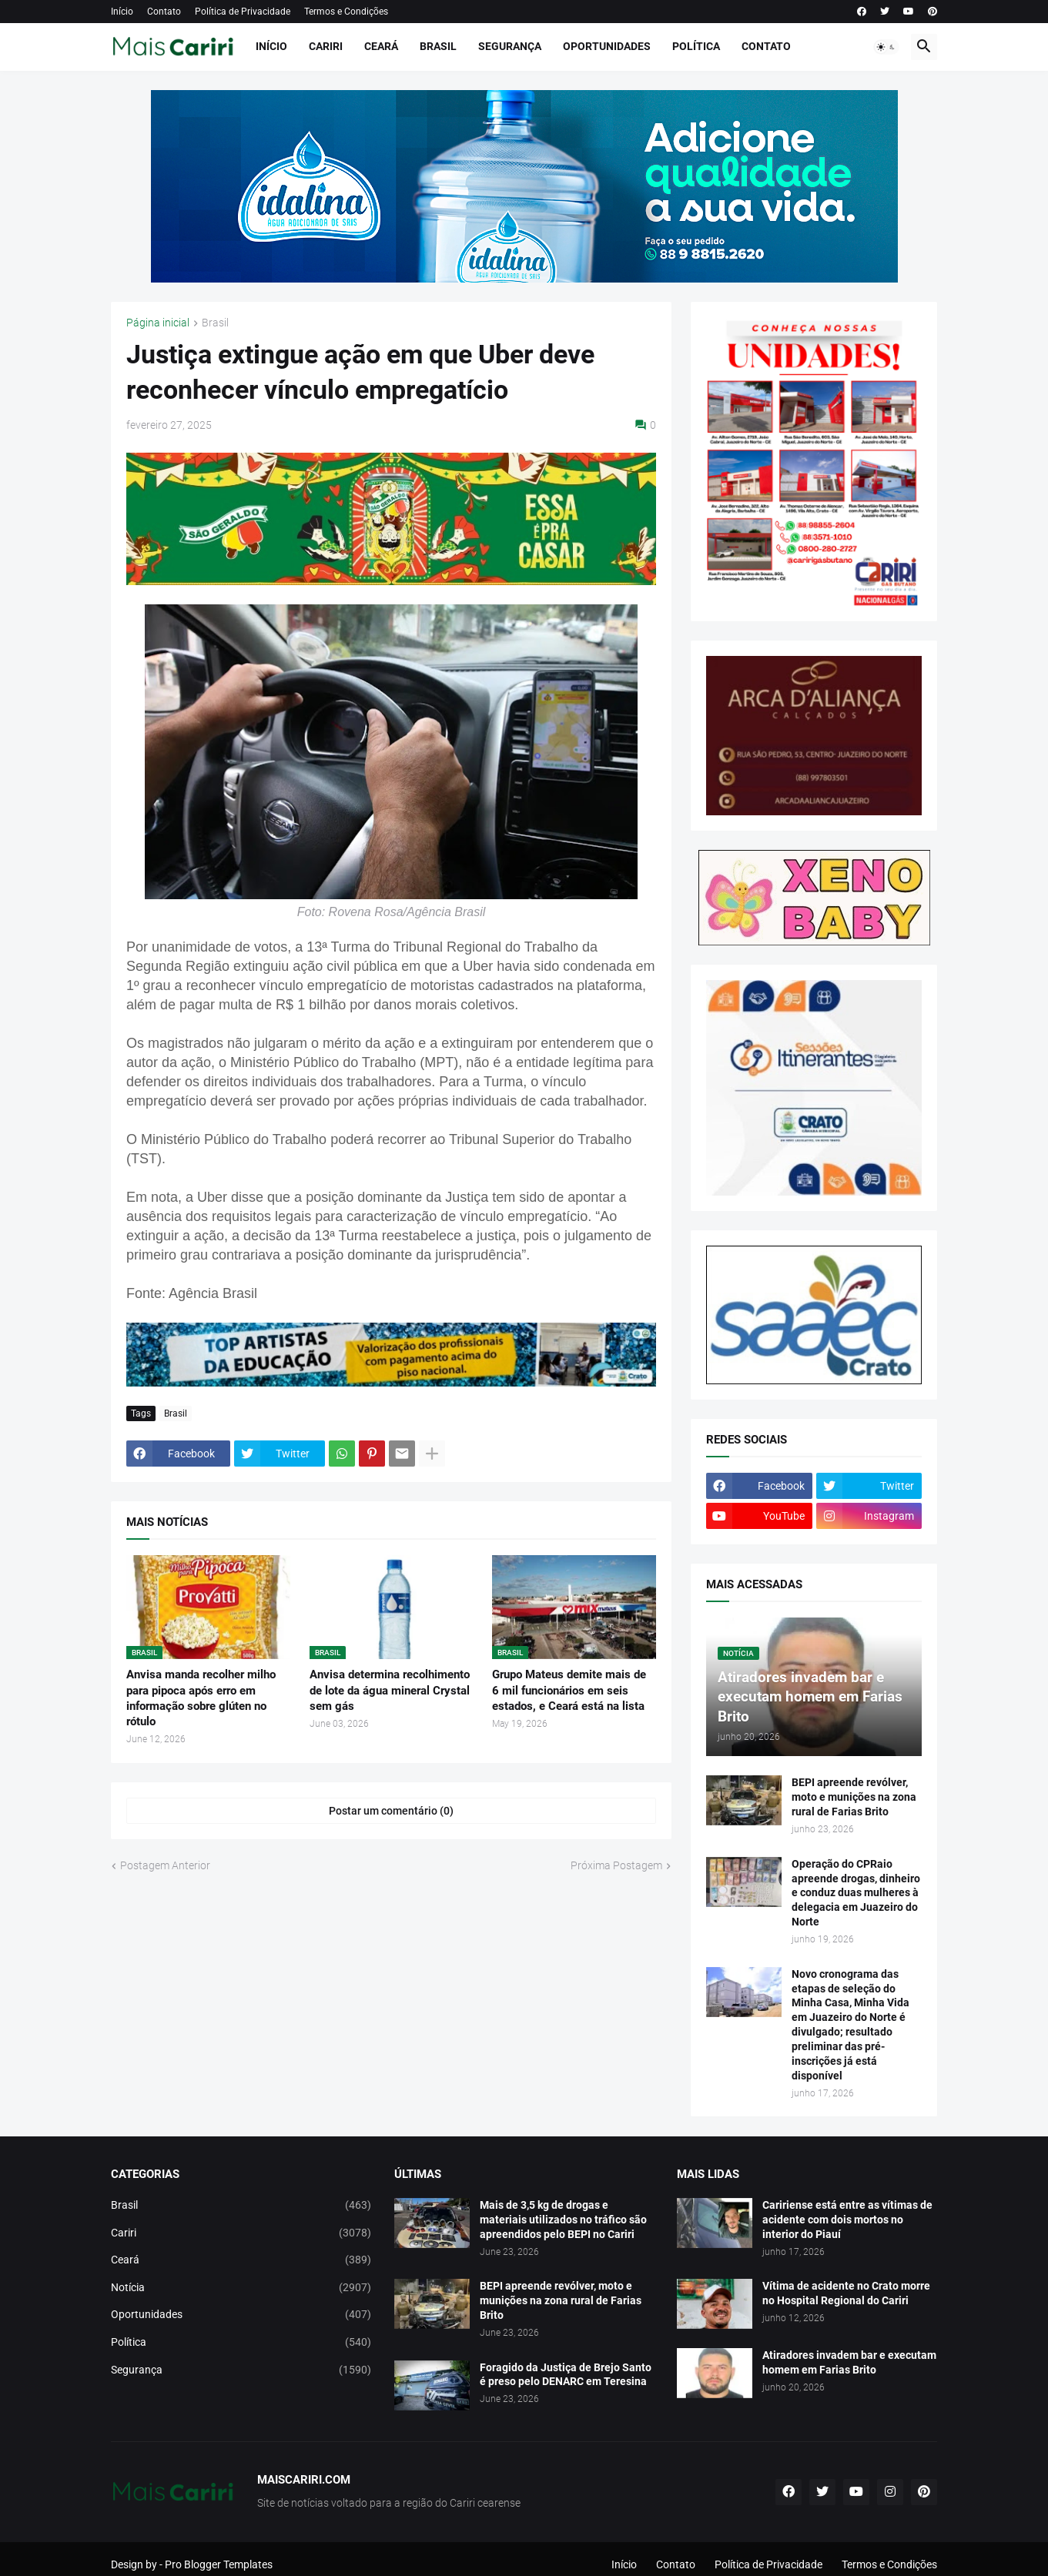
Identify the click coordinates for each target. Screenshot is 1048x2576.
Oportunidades (607, 46)
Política (696, 46)
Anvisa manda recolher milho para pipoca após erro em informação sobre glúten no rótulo (201, 1698)
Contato (164, 11)
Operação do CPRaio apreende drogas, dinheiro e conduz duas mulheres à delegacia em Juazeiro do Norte (856, 1893)
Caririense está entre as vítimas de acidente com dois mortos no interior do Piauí (847, 2219)
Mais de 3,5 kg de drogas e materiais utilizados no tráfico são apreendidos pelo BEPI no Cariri (563, 2219)
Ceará (381, 46)
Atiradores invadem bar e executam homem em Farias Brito (849, 2362)
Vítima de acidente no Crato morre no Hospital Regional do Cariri (846, 2293)
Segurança (509, 46)
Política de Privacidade (242, 11)
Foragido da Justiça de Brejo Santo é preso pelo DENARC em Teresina (565, 2374)
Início (122, 11)
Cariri (326, 46)
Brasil (438, 46)
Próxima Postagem (616, 1865)
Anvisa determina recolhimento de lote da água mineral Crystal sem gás (390, 1690)
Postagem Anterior (165, 1865)
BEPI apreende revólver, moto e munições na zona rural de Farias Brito (854, 1797)
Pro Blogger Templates (219, 2564)
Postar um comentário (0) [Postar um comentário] (391, 1811)
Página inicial (157, 323)
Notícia (241, 2288)
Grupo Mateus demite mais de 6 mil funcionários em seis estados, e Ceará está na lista (569, 1690)
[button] (886, 47)
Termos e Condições (346, 11)
